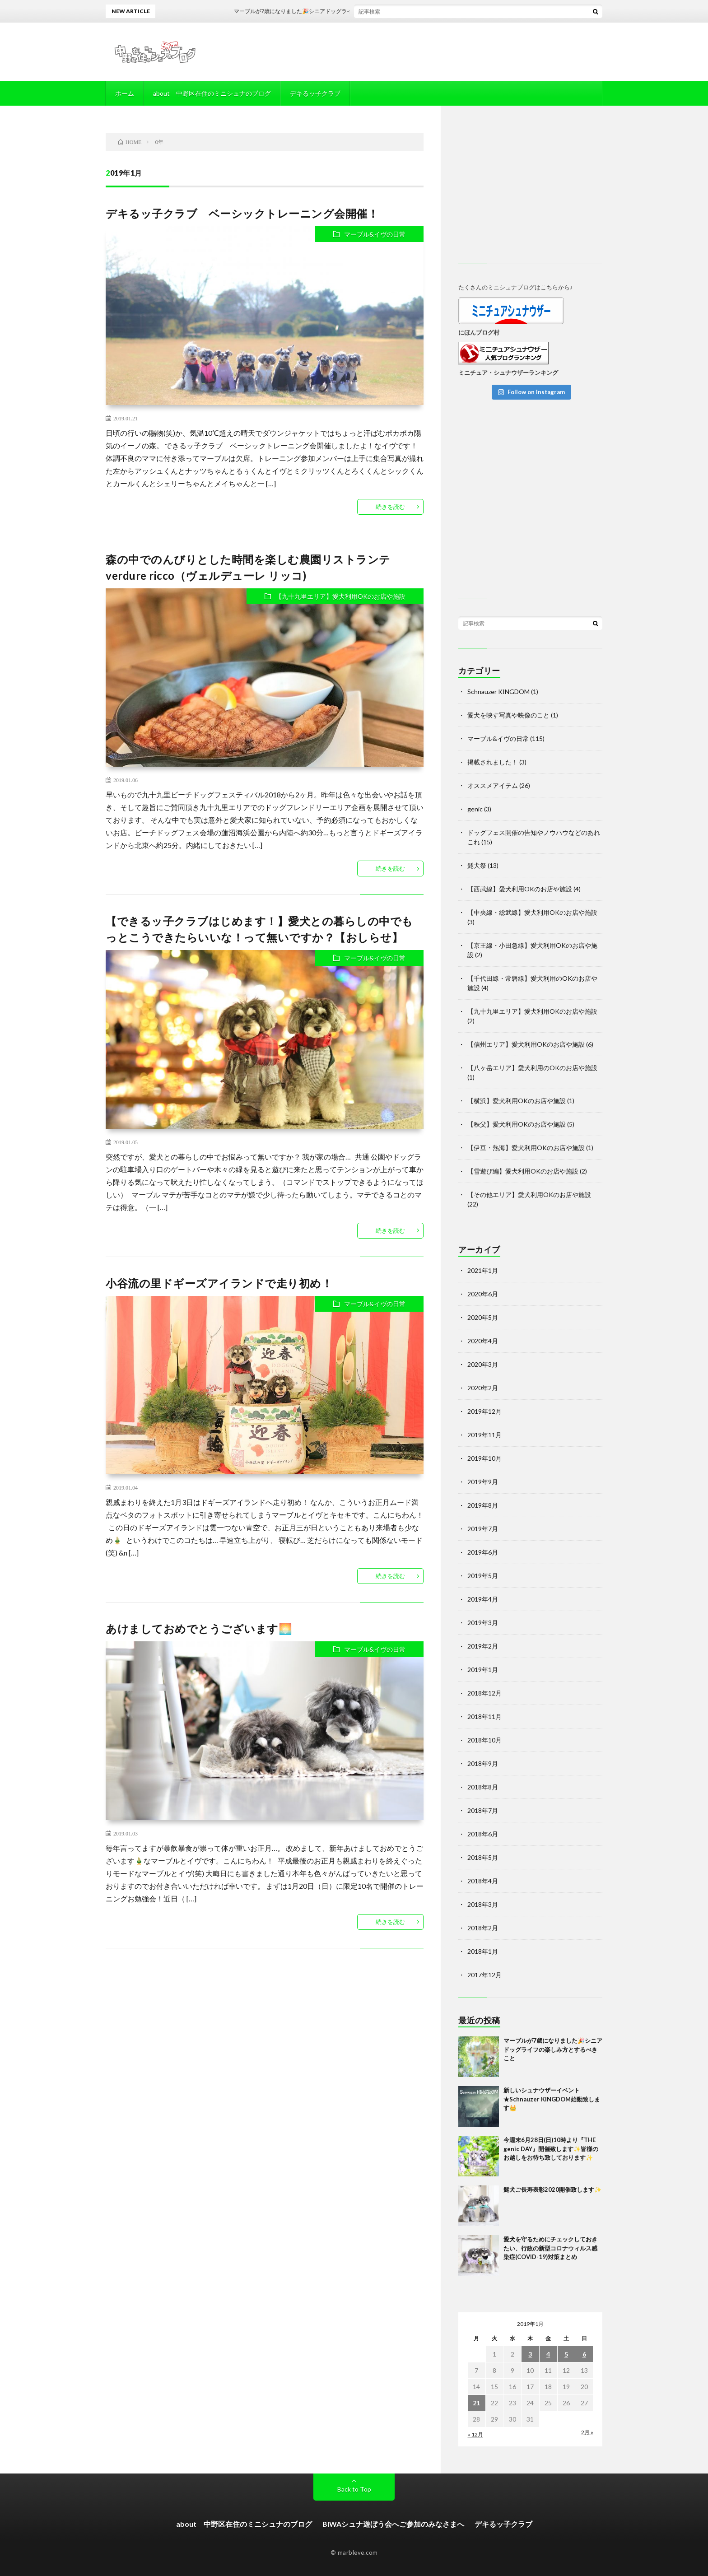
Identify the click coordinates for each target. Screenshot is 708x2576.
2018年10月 (484, 1740)
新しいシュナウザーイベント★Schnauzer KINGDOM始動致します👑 (551, 2099)
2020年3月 (482, 1364)
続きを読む (390, 506)
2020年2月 (482, 1388)
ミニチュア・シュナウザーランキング (508, 372)
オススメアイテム (492, 785)
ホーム (124, 93)
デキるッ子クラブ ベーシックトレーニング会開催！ (242, 213)
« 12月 (475, 2434)
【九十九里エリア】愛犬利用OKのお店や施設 (340, 596)
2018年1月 (482, 1951)
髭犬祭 (476, 865)
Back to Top (354, 2489)
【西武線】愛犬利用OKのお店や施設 (519, 889)
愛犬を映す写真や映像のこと (508, 715)
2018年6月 (482, 1834)
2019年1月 (482, 1669)
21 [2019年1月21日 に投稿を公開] (476, 2403)
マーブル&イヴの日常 (374, 234)
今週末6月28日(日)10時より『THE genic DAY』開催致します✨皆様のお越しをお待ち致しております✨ (550, 2148)
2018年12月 (484, 1693)
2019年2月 (482, 1646)
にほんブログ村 (478, 332)
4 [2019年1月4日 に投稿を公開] (548, 2354)
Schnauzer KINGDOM (498, 691)
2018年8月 (482, 1787)
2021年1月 (482, 1270)
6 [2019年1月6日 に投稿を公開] (584, 2354)
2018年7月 (482, 1810)
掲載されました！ (492, 762)
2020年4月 (482, 1341)
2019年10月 (484, 1458)
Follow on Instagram (531, 392)
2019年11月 (484, 1435)
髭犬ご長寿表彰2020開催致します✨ (552, 2189)
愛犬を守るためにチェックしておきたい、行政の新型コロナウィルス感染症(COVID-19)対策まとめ (550, 2248)
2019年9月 (482, 1482)
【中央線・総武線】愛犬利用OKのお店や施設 (532, 912)
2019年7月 (482, 1529)
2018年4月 (482, 1881)
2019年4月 (482, 1599)
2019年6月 (482, 1552)
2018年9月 (482, 1763)
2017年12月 (484, 1975)
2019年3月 (482, 1622)
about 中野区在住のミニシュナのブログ (212, 93)
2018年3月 (482, 1904)
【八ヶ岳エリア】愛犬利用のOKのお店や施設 (532, 1067)
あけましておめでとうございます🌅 (199, 1628)
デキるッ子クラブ (315, 93)
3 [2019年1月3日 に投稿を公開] (530, 2354)
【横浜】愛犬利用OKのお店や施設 (516, 1100)
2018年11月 (484, 1716)
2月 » (587, 2432)
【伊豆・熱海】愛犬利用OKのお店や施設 (526, 1147)
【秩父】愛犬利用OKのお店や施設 (516, 1124)
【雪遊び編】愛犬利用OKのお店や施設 (522, 1171)
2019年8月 (482, 1505)
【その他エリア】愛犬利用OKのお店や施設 (529, 1194)
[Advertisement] (530, 189)
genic (475, 809)
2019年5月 (482, 1575)
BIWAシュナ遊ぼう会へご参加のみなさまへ (393, 2524)
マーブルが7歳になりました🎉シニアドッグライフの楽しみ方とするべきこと (348, 11)
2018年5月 (482, 1857)
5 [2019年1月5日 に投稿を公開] (566, 2354)
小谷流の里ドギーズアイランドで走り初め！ (219, 1283)
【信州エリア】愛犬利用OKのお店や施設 (526, 1044)
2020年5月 (482, 1317)
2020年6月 (482, 1294)
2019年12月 (484, 1411)
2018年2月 (482, 1928)
